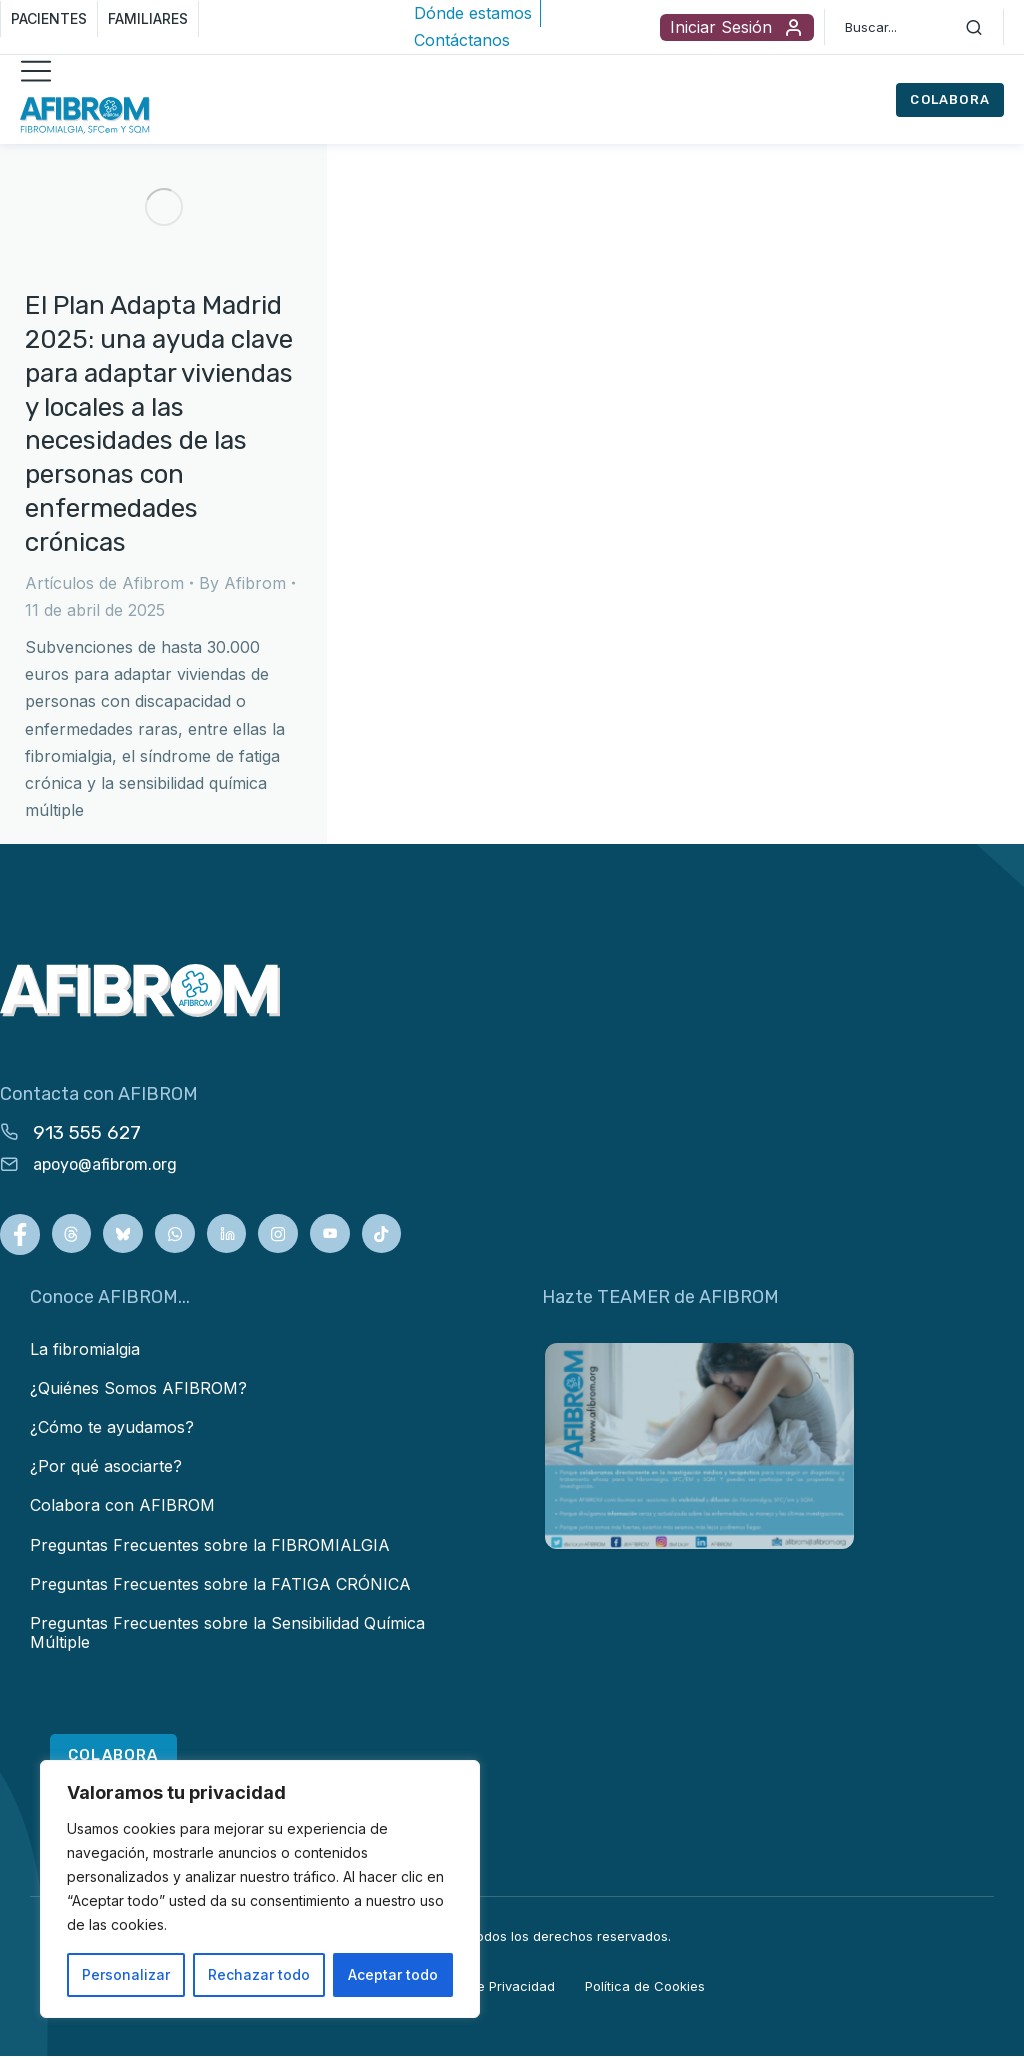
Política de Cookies (645, 1988)
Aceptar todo (393, 1974)
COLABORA (950, 99)
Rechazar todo (259, 1974)
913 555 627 (87, 1132)
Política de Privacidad (487, 1988)
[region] (260, 1889)
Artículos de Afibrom (104, 583)
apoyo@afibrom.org (105, 1164)
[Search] (974, 27)
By (242, 583)
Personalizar (126, 1974)
